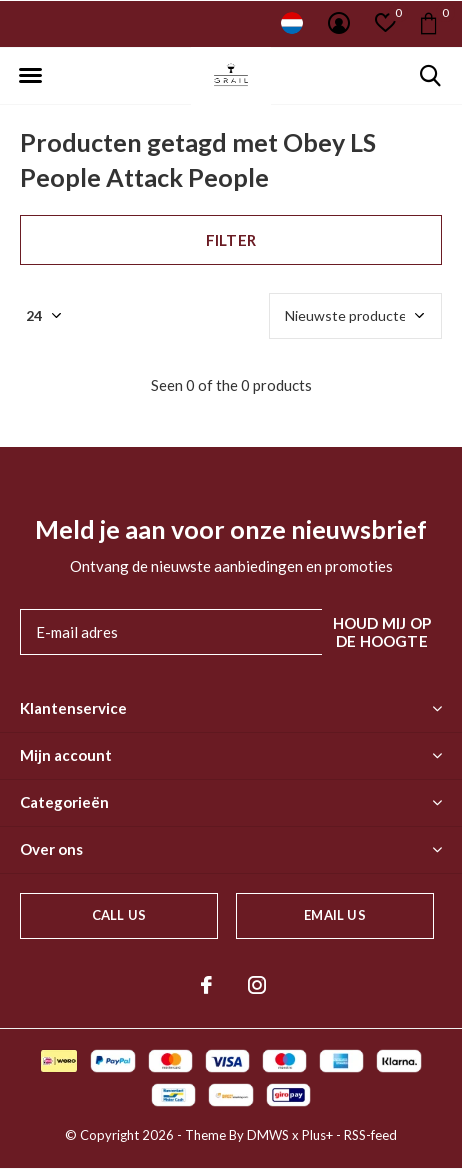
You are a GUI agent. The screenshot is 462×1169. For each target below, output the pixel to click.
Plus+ (317, 1135)
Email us (334, 915)
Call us (119, 915)
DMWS (268, 1135)
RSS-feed (370, 1135)
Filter (231, 240)
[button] (30, 76)
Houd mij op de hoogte (382, 632)
